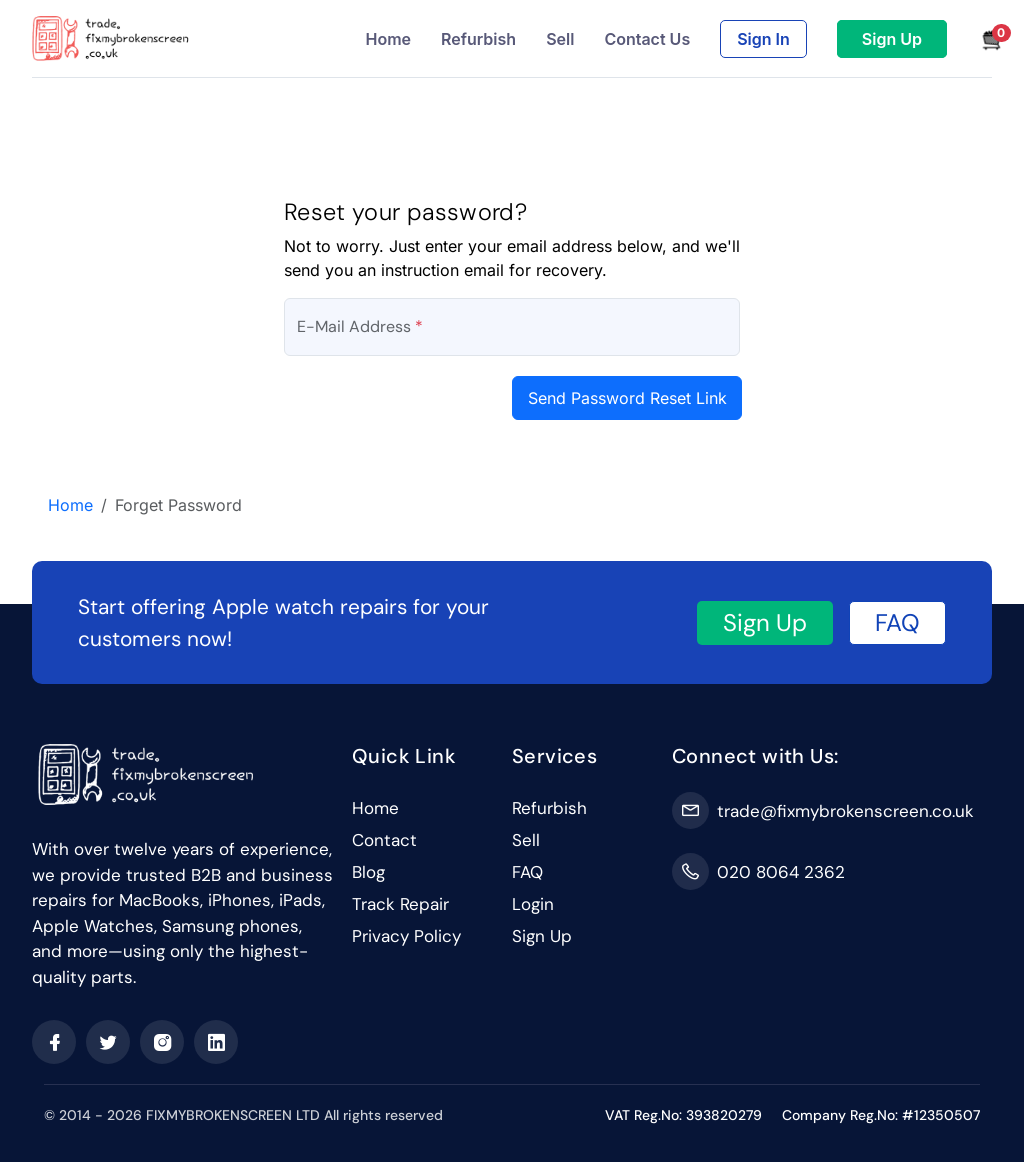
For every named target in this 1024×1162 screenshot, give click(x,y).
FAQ (897, 622)
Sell (560, 39)
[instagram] (162, 1042)
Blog (368, 872)
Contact (384, 840)
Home (389, 39)
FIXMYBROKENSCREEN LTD (233, 1115)
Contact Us (647, 39)
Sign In (763, 39)
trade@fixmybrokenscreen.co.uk (845, 811)
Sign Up (892, 39)
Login (533, 904)
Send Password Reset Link (627, 398)
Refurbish (478, 39)
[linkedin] (216, 1042)
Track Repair (400, 904)
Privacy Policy (406, 936)
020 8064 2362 (781, 872)
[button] (984, 39)
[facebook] (54, 1042)
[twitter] (108, 1042)
